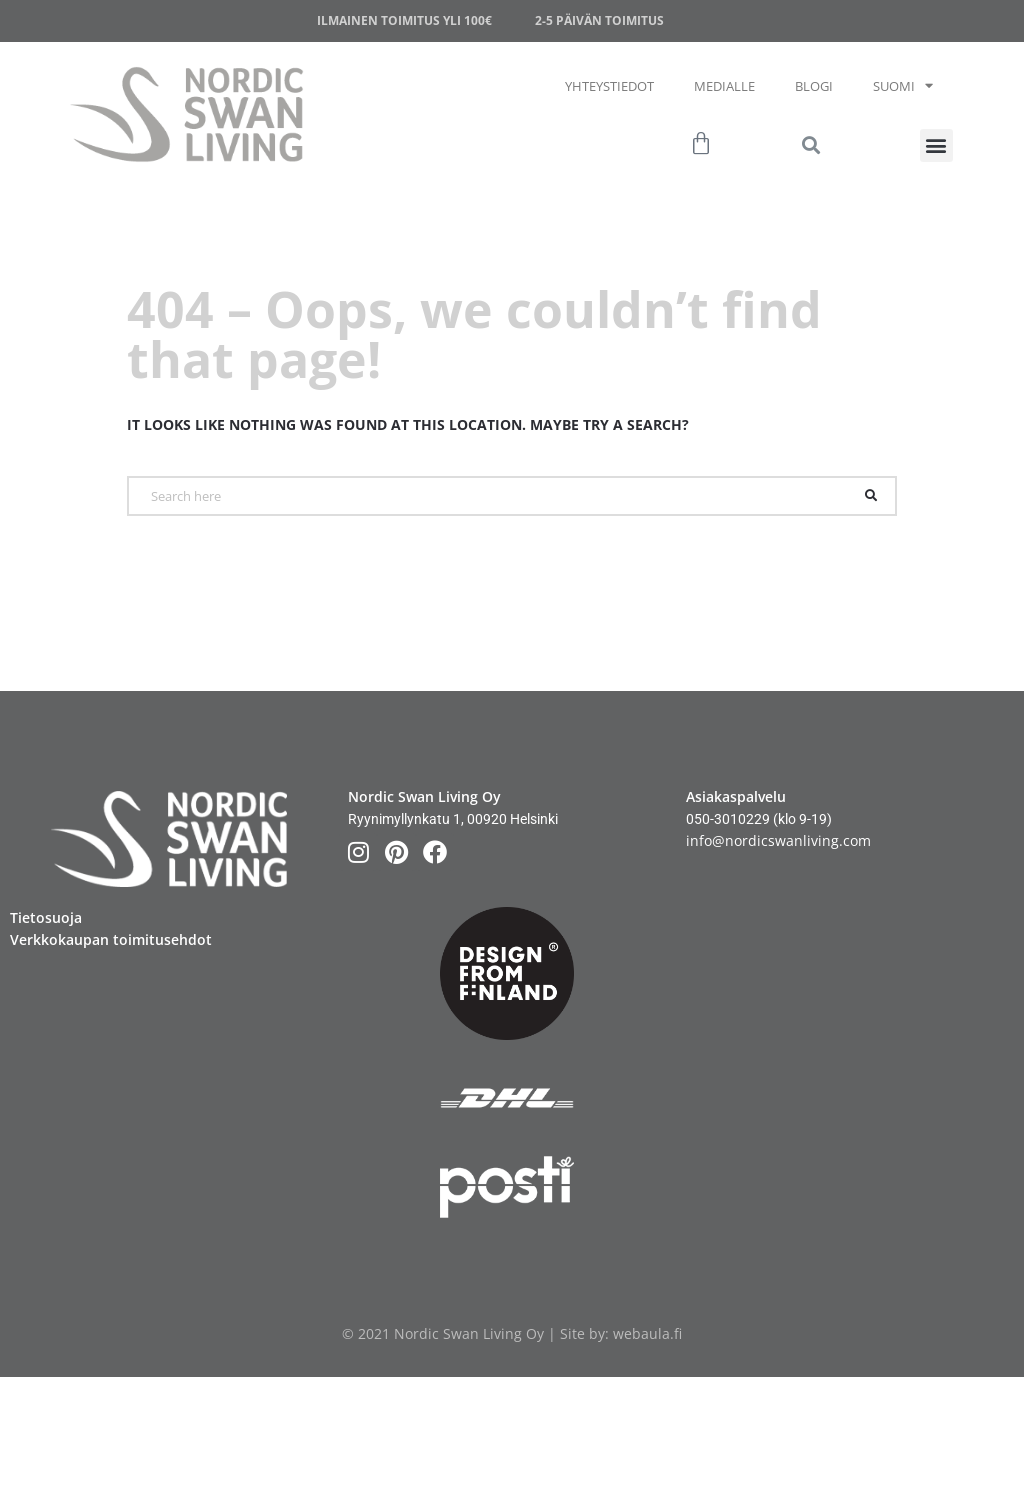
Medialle (724, 86)
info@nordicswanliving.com (778, 840)
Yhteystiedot (609, 86)
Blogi (814, 86)
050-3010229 (728, 819)
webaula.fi (647, 1333)
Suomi (903, 85)
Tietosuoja (46, 917)
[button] (936, 145)
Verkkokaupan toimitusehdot (111, 939)
